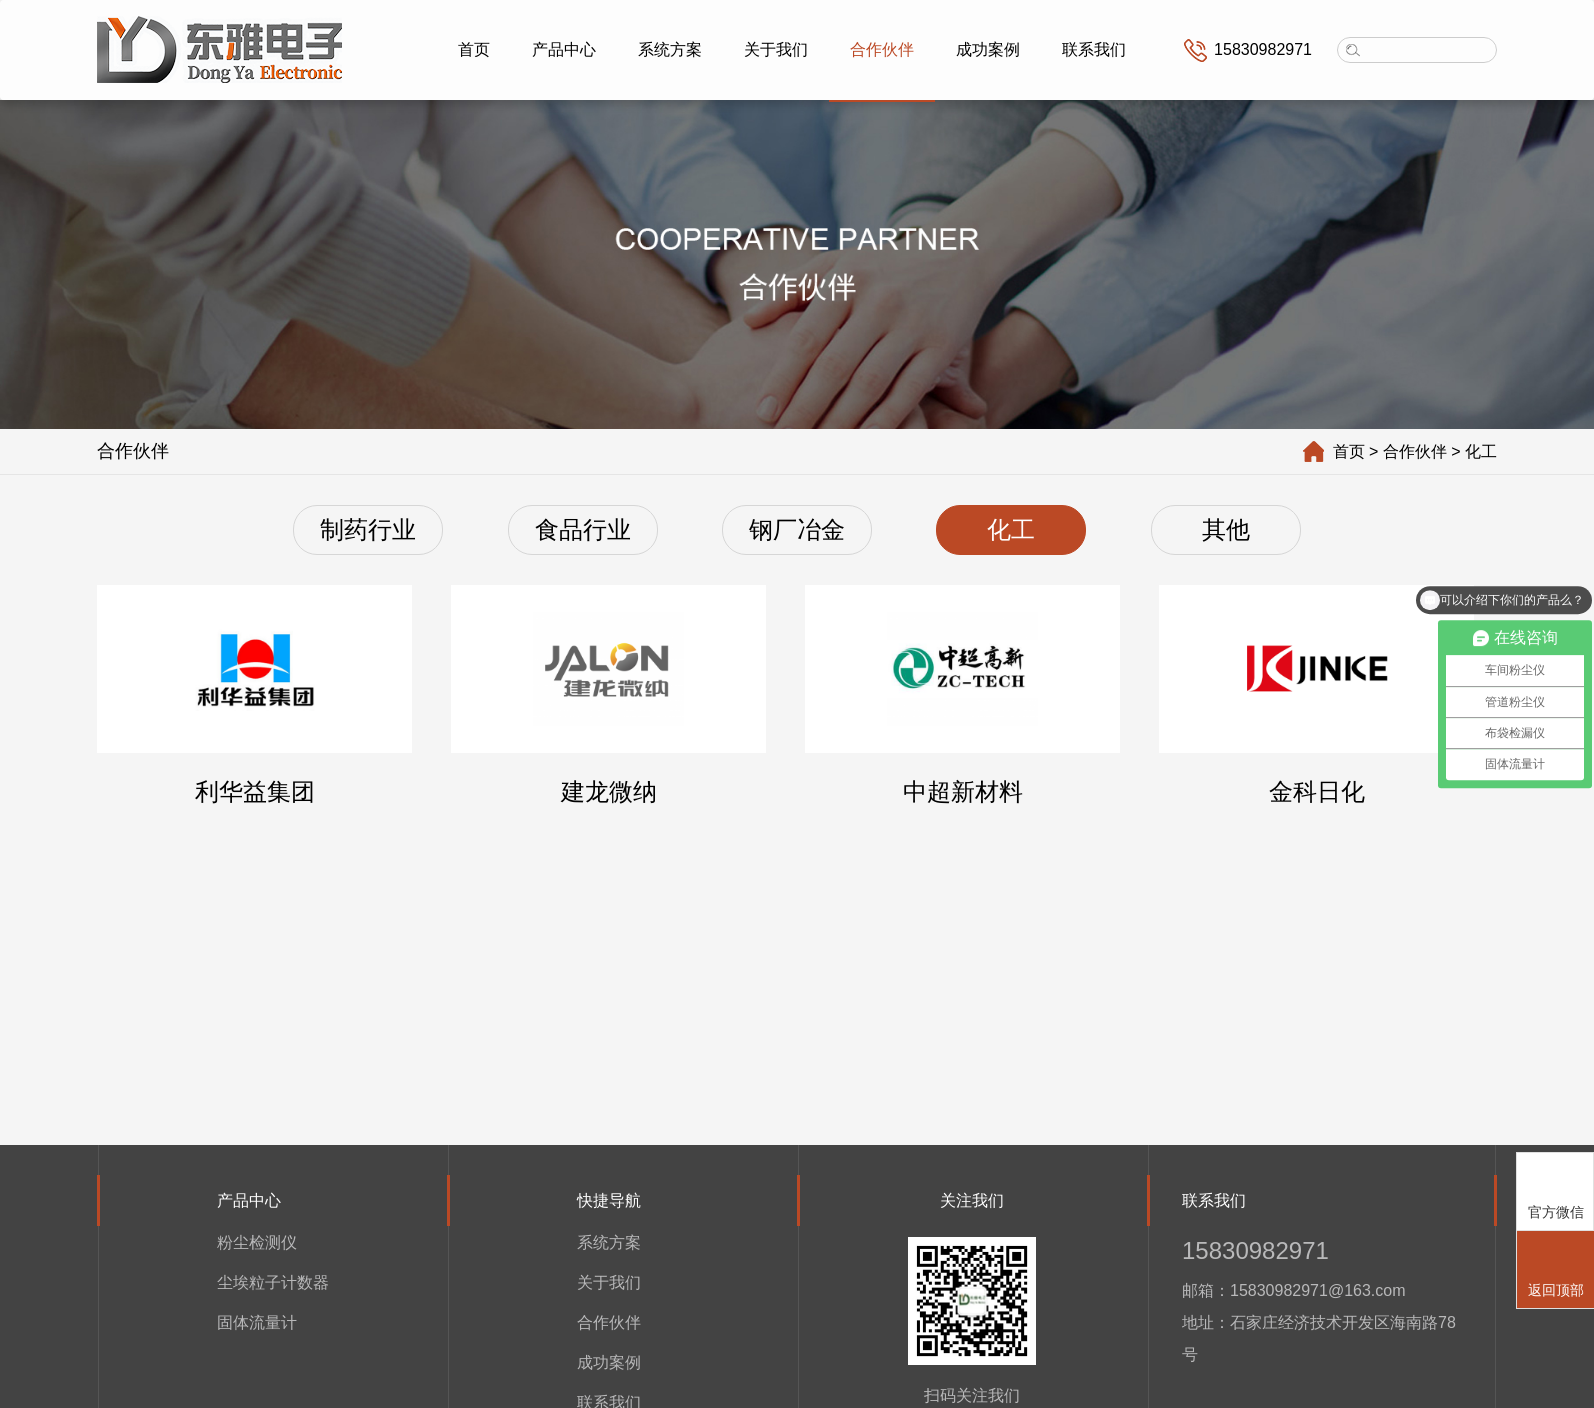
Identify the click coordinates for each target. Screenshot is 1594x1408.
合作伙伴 (882, 49)
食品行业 (583, 529)
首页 (474, 49)
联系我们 (1094, 49)
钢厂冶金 (797, 529)
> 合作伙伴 (1417, 451)
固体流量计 (257, 1321)
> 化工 (1481, 451)
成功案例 (988, 49)
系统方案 (670, 49)
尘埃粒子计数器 (273, 1281)
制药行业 (368, 529)
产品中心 (564, 49)
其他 (1226, 529)
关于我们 (776, 49)
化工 (1011, 529)
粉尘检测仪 (257, 1241)
